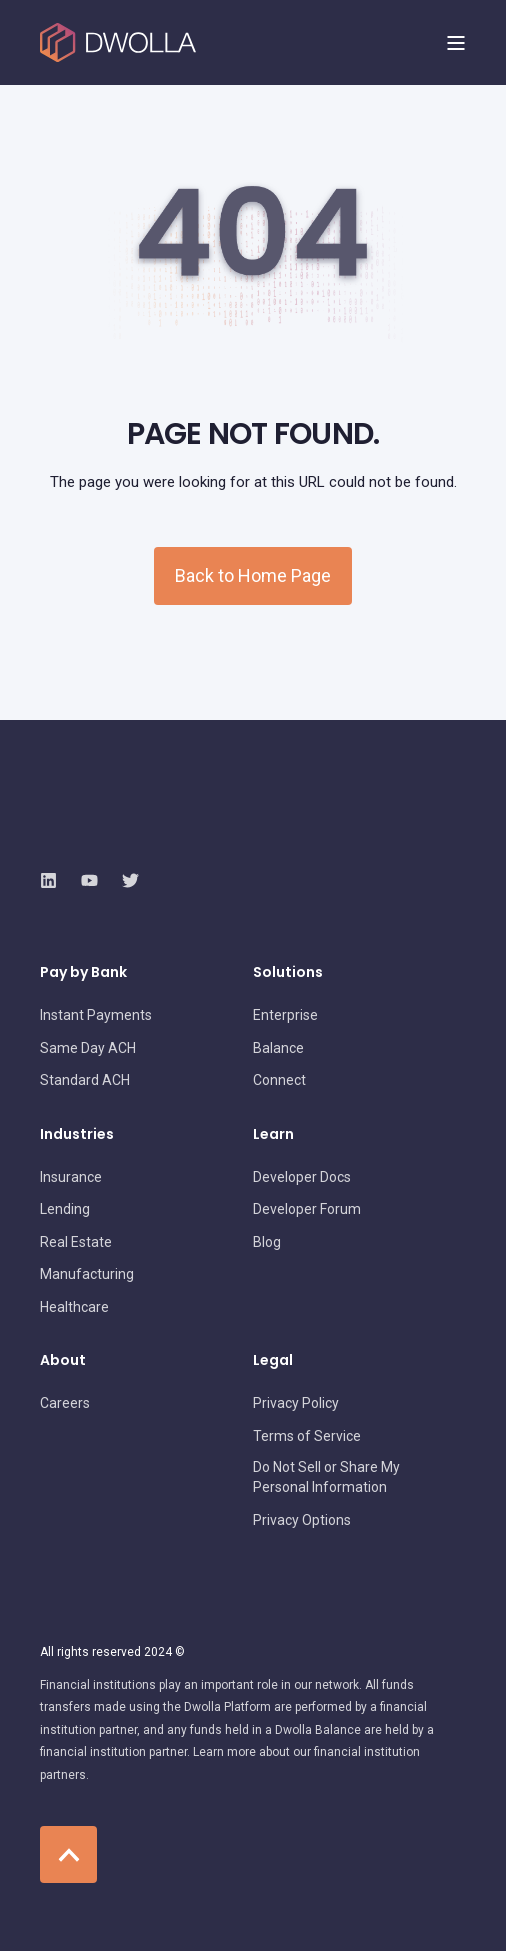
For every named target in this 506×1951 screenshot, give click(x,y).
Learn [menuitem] (273, 1135)
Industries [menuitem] (77, 1135)
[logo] (155, 836)
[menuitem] (96, 1015)
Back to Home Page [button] (253, 575)
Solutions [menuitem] (288, 973)
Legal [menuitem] (273, 1361)
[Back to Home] (118, 43)
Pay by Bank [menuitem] (83, 973)
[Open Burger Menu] (456, 43)
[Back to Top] (68, 1854)
